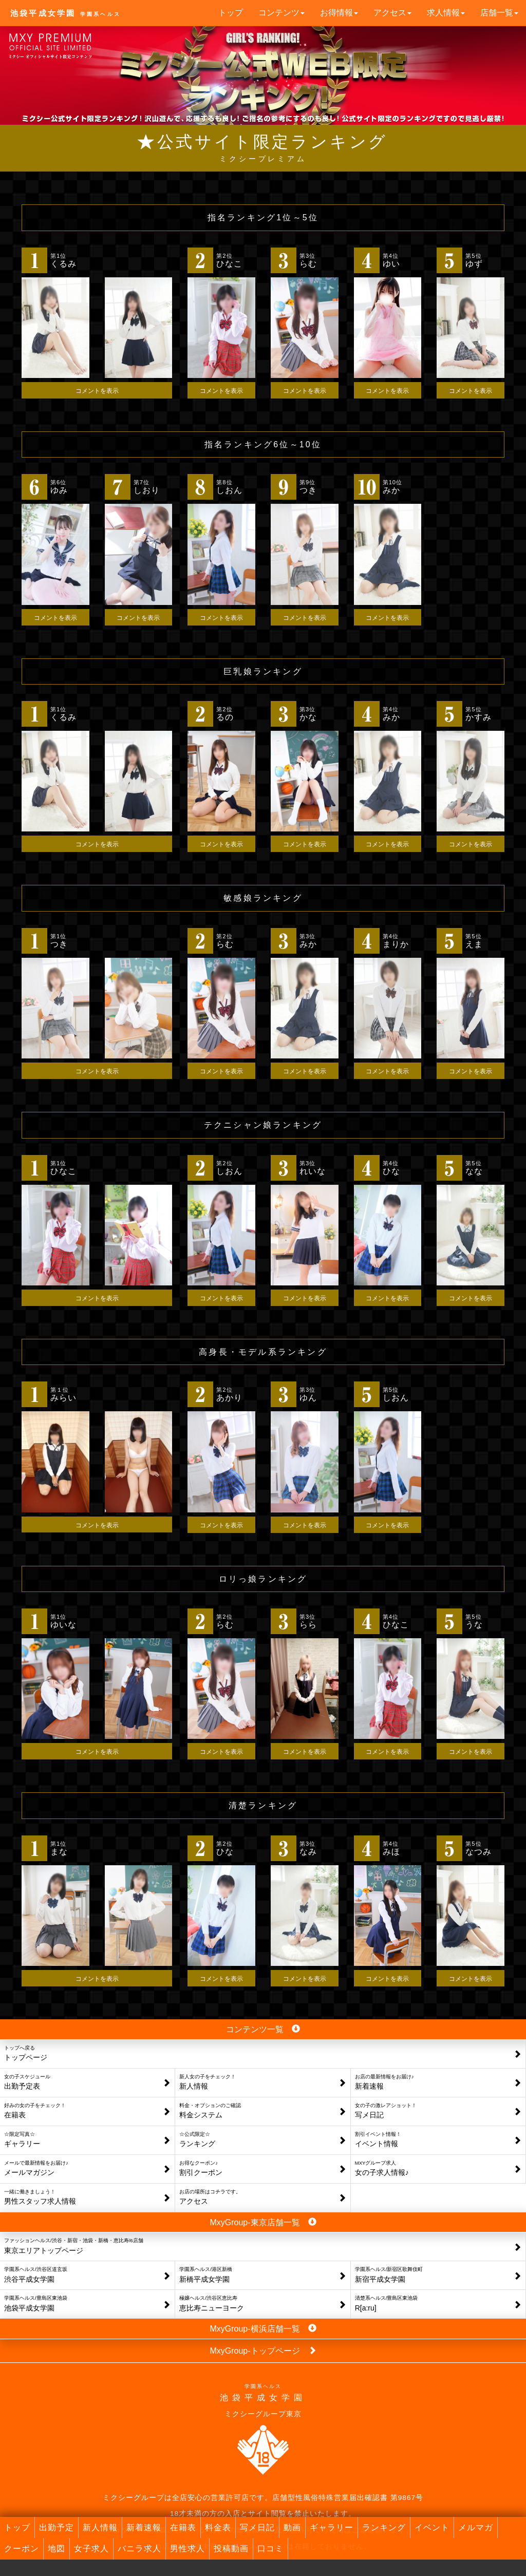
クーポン (21, 2548)
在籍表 (183, 2527)
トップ (230, 12)
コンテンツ (281, 12)
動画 (292, 2527)
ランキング (384, 2527)
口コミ (270, 2548)
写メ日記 (257, 2527)
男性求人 (187, 2548)
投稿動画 (231, 2548)
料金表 (218, 2527)
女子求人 (91, 2548)
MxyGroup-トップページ (263, 2350)
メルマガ (475, 2527)
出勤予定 (56, 2527)
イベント (432, 2527)
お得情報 (339, 12)
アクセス (392, 12)
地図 (56, 2548)
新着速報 (143, 2527)
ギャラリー (331, 2527)
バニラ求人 (139, 2548)
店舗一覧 (499, 12)
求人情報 (446, 12)
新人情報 (100, 2527)
